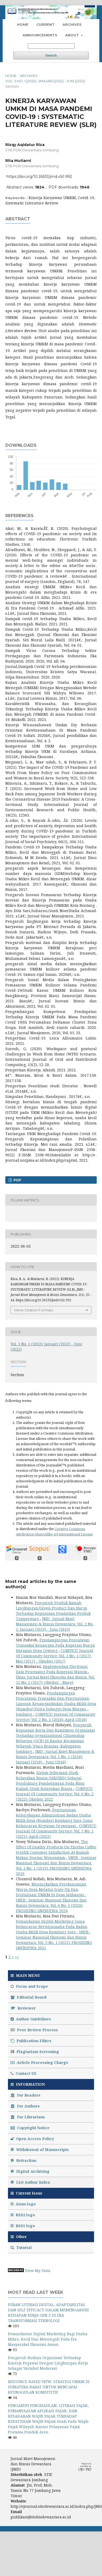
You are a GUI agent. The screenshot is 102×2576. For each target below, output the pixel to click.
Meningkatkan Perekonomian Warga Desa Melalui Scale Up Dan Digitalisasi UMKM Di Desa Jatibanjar (51, 1889)
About (72, 35)
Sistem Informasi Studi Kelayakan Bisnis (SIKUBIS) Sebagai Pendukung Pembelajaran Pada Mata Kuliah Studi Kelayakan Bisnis (50, 1780)
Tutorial (22, 2247)
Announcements (40, 35)
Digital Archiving (30, 2171)
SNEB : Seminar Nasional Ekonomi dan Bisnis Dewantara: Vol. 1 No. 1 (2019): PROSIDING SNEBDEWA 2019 (56, 1865)
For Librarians (28, 2116)
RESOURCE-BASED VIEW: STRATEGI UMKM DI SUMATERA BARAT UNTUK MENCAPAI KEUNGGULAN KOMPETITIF (49, 2387)
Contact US (23, 2073)
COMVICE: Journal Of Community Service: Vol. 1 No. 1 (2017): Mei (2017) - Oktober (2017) (54, 1656)
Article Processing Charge (39, 2062)
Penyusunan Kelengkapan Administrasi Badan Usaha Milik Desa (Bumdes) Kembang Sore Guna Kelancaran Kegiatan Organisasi (54, 1817)
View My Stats (37, 2270)
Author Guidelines (31, 2018)
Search (51, 55)
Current (45, 24)
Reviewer (23, 2008)
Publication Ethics (31, 2040)
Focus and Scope (29, 1986)
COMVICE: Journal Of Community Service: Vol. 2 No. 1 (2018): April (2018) (55, 1717)
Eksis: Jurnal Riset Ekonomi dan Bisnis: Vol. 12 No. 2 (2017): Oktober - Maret (55, 1680)
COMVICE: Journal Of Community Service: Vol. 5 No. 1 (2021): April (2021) (56, 1831)
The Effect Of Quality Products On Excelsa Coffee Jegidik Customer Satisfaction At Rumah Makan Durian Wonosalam (56, 1849)
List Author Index (30, 2182)
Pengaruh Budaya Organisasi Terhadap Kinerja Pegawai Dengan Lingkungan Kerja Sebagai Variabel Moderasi (48, 2363)
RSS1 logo (23, 2225)
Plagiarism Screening (35, 2051)
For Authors (25, 2106)
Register (63, 9)
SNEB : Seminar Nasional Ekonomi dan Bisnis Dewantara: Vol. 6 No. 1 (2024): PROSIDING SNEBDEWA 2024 (51, 1905)
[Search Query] (51, 46)
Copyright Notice (30, 2127)
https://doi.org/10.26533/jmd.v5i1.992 (39, 176)
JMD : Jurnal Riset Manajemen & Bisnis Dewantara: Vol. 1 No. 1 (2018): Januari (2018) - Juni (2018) (55, 1756)
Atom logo (24, 2203)
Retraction (23, 2160)
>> (17, 1956)
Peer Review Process (34, 2029)
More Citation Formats (33, 1310)
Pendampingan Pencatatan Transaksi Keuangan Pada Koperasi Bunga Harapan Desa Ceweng (55, 1645)
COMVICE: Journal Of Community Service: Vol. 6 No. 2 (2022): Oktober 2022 (55, 1794)
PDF (16, 1180)
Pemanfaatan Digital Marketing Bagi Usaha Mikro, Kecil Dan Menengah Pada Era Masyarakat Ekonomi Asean (47, 2339)
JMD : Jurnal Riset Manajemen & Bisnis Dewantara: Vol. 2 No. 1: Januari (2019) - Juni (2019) (55, 1624)
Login (83, 9)
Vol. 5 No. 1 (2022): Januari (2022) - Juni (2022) (45, 81)
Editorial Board (28, 1997)
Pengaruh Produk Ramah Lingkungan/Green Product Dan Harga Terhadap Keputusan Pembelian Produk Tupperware (53, 1610)
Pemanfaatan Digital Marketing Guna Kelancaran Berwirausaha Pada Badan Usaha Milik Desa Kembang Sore (51, 1926)
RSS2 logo (23, 2214)
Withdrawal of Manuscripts (40, 2149)
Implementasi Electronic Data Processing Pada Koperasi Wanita (52, 1669)
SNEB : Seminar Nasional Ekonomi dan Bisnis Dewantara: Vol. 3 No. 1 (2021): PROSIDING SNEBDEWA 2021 (54, 1939)
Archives (72, 24)
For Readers (26, 2095)
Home (22, 24)
